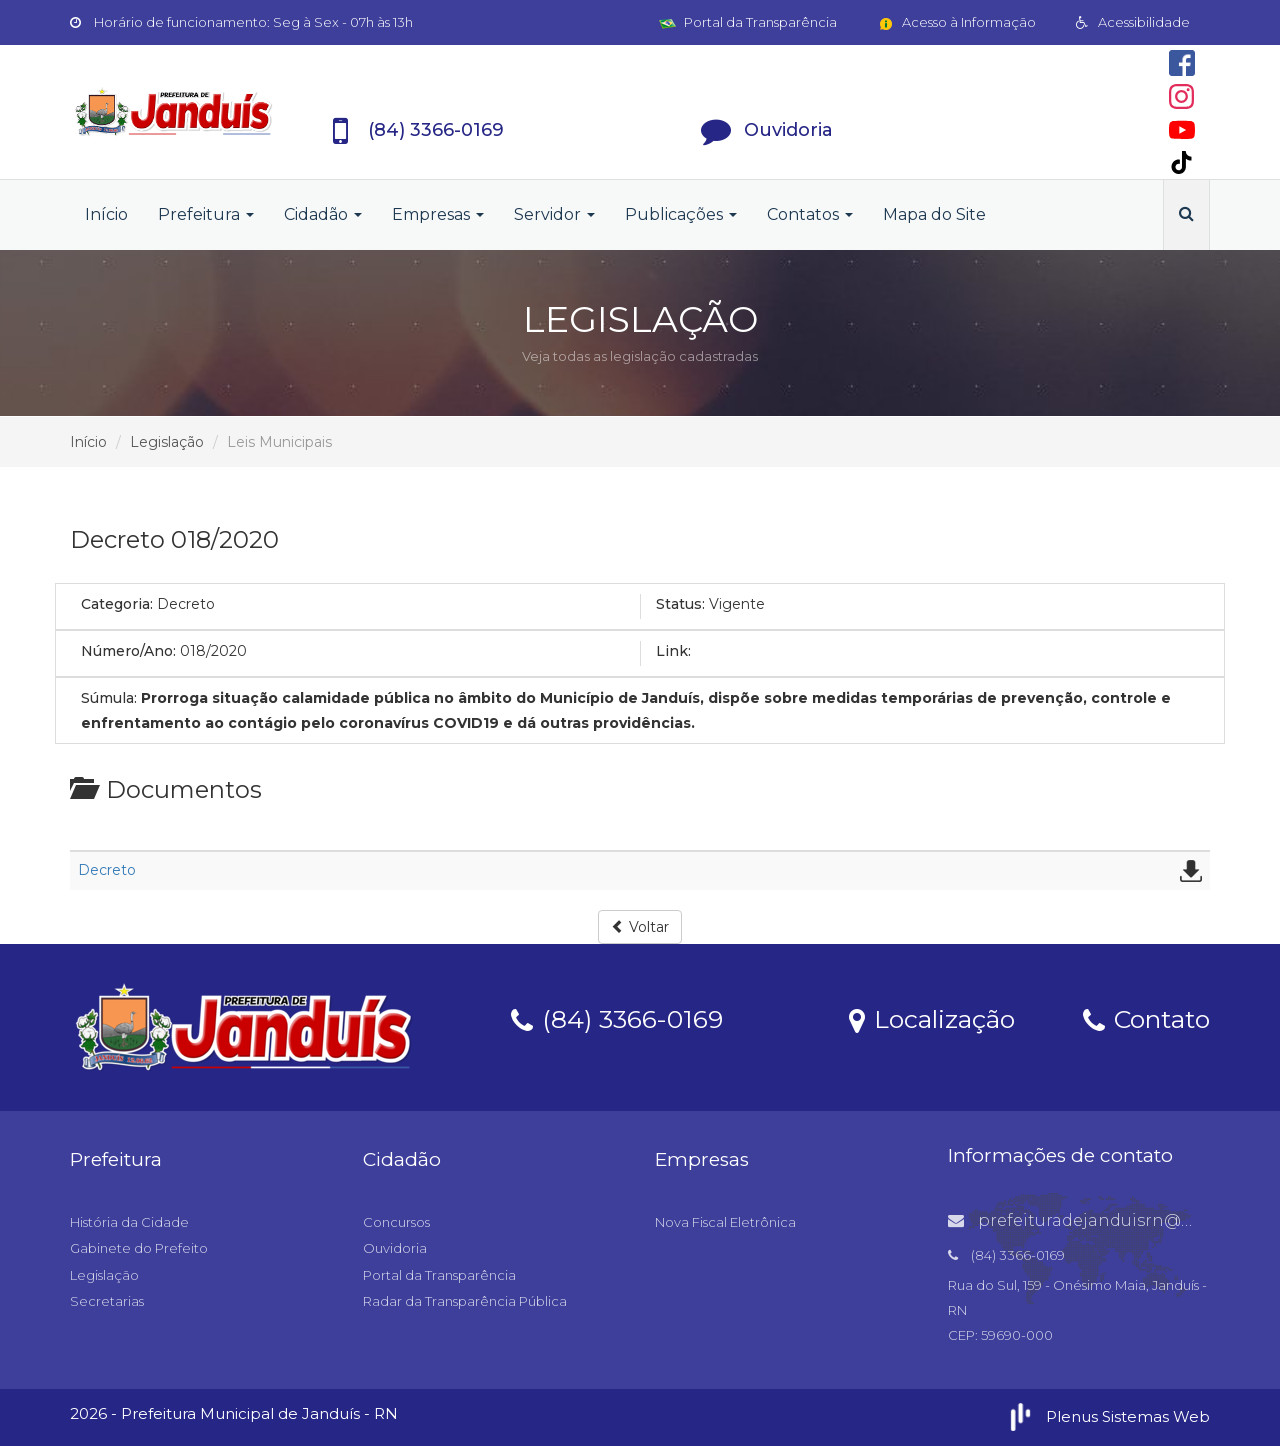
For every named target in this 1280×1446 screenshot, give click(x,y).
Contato (1146, 1018)
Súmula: (109, 698)
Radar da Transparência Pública (465, 1301)
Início (106, 214)
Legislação (167, 442)
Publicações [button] (681, 214)
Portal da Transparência (748, 22)
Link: (673, 651)
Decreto (107, 870)
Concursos (396, 1222)
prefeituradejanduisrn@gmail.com (1109, 1220)
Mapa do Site (934, 214)
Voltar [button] (640, 927)
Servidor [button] (554, 214)
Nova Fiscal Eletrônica (725, 1222)
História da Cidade (129, 1222)
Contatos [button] (810, 214)
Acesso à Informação (956, 22)
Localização (932, 1018)
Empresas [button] (438, 214)
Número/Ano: (128, 651)
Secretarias (107, 1301)
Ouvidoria (395, 1248)
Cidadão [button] (323, 214)
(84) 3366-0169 (617, 1018)
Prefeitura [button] (206, 214)
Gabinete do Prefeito (139, 1248)
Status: (680, 604)
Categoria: (117, 604)
